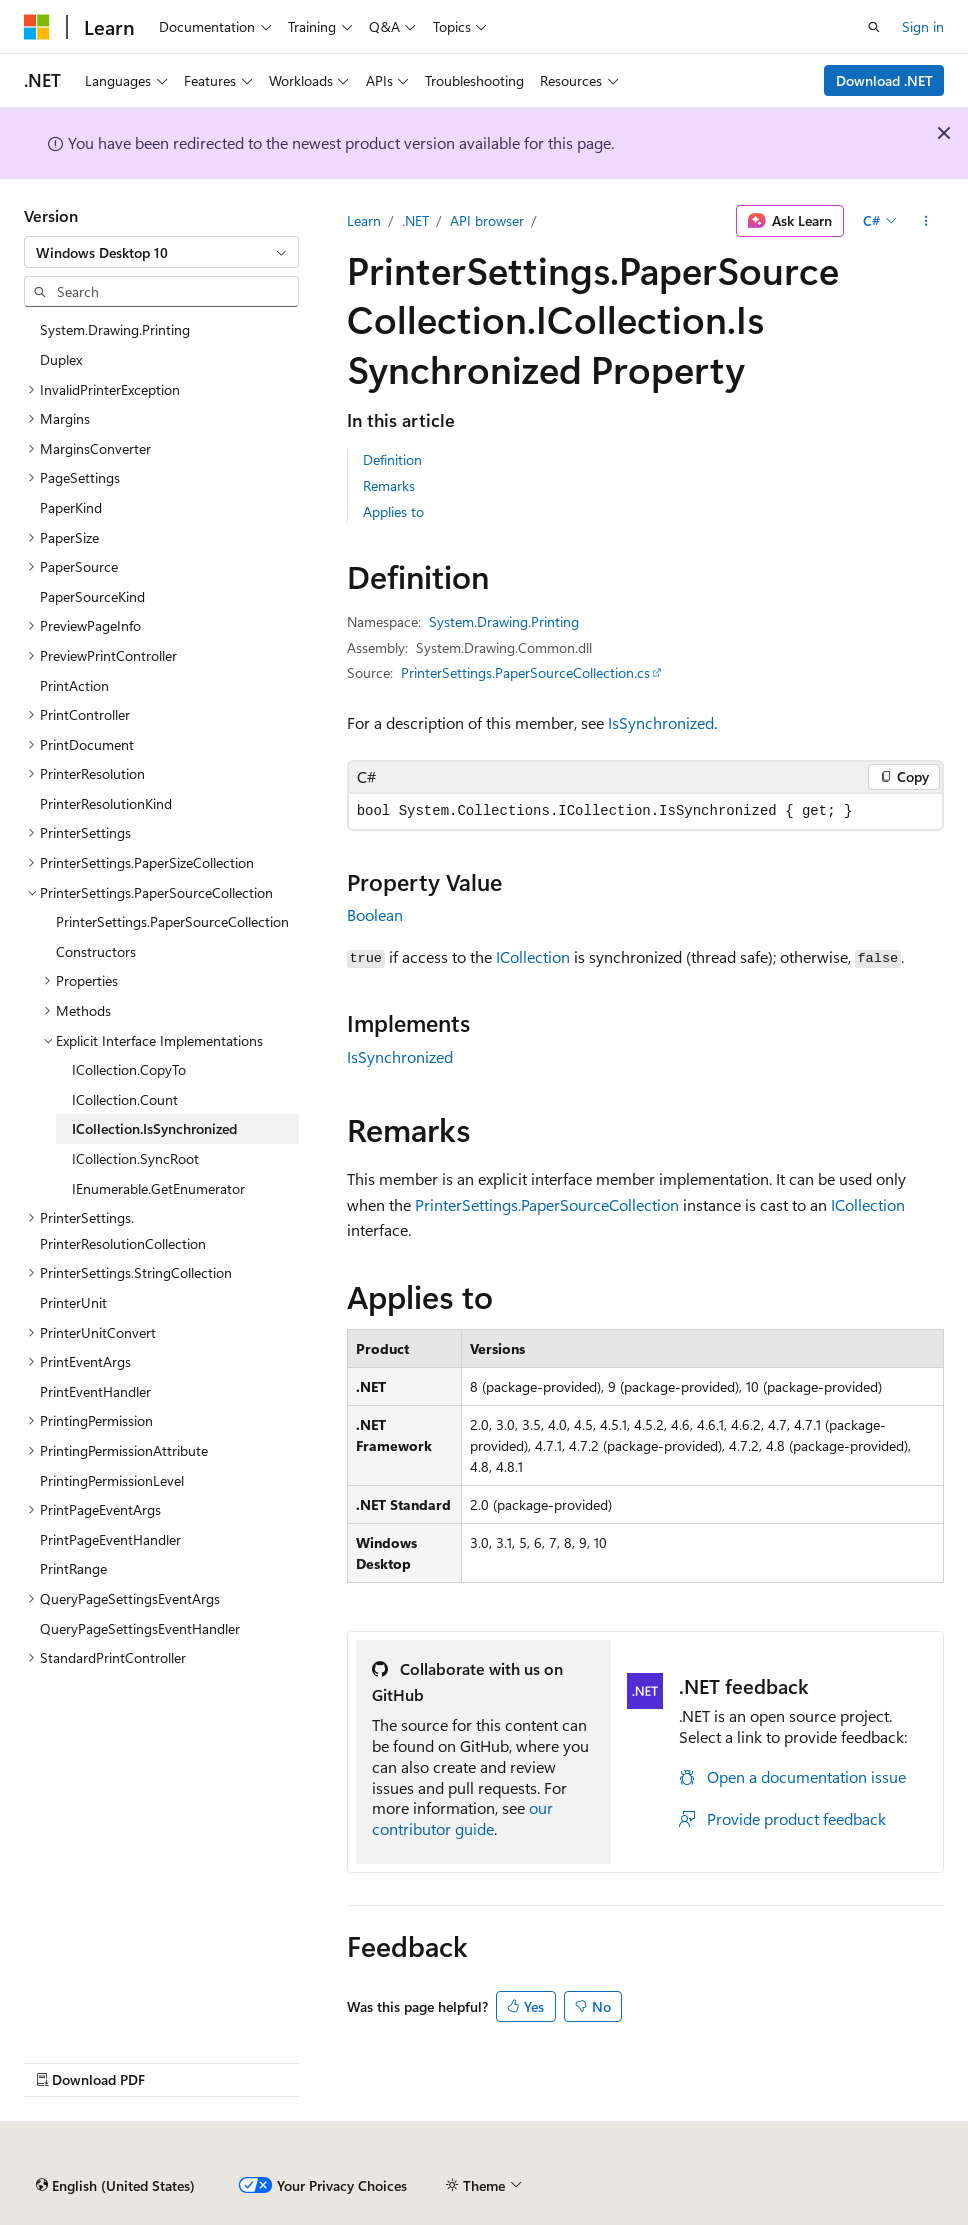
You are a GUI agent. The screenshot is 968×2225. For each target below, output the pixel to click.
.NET (415, 220)
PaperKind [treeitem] (71, 507)
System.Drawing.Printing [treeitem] (115, 329)
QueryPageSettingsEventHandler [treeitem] (140, 1628)
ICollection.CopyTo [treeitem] (129, 1069)
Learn (364, 220)
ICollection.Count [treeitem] (125, 1099)
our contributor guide (462, 1818)
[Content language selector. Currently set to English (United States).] (115, 2186)
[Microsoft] (37, 27)
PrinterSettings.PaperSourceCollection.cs (525, 672)
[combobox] (161, 252)
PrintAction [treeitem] (74, 685)
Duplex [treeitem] (61, 359)
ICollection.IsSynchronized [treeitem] (154, 1128)
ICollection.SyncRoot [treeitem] (135, 1158)
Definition (392, 459)
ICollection (533, 956)
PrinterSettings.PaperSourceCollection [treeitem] (172, 921)
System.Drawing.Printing (504, 621)
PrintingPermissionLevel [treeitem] (112, 1480)
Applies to (393, 511)
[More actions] (926, 221)
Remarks (389, 485)
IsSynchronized (661, 722)
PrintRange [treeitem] (73, 1568)
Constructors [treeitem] (96, 951)
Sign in (923, 26)
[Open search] (874, 27)
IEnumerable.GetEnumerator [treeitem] (158, 1188)
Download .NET (884, 80)
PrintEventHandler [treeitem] (95, 1391)
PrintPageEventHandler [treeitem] (110, 1539)
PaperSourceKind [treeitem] (92, 596)
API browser (487, 220)
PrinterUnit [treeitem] (73, 1302)
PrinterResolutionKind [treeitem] (106, 803)
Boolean (375, 914)
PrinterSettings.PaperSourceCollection (547, 1204)
